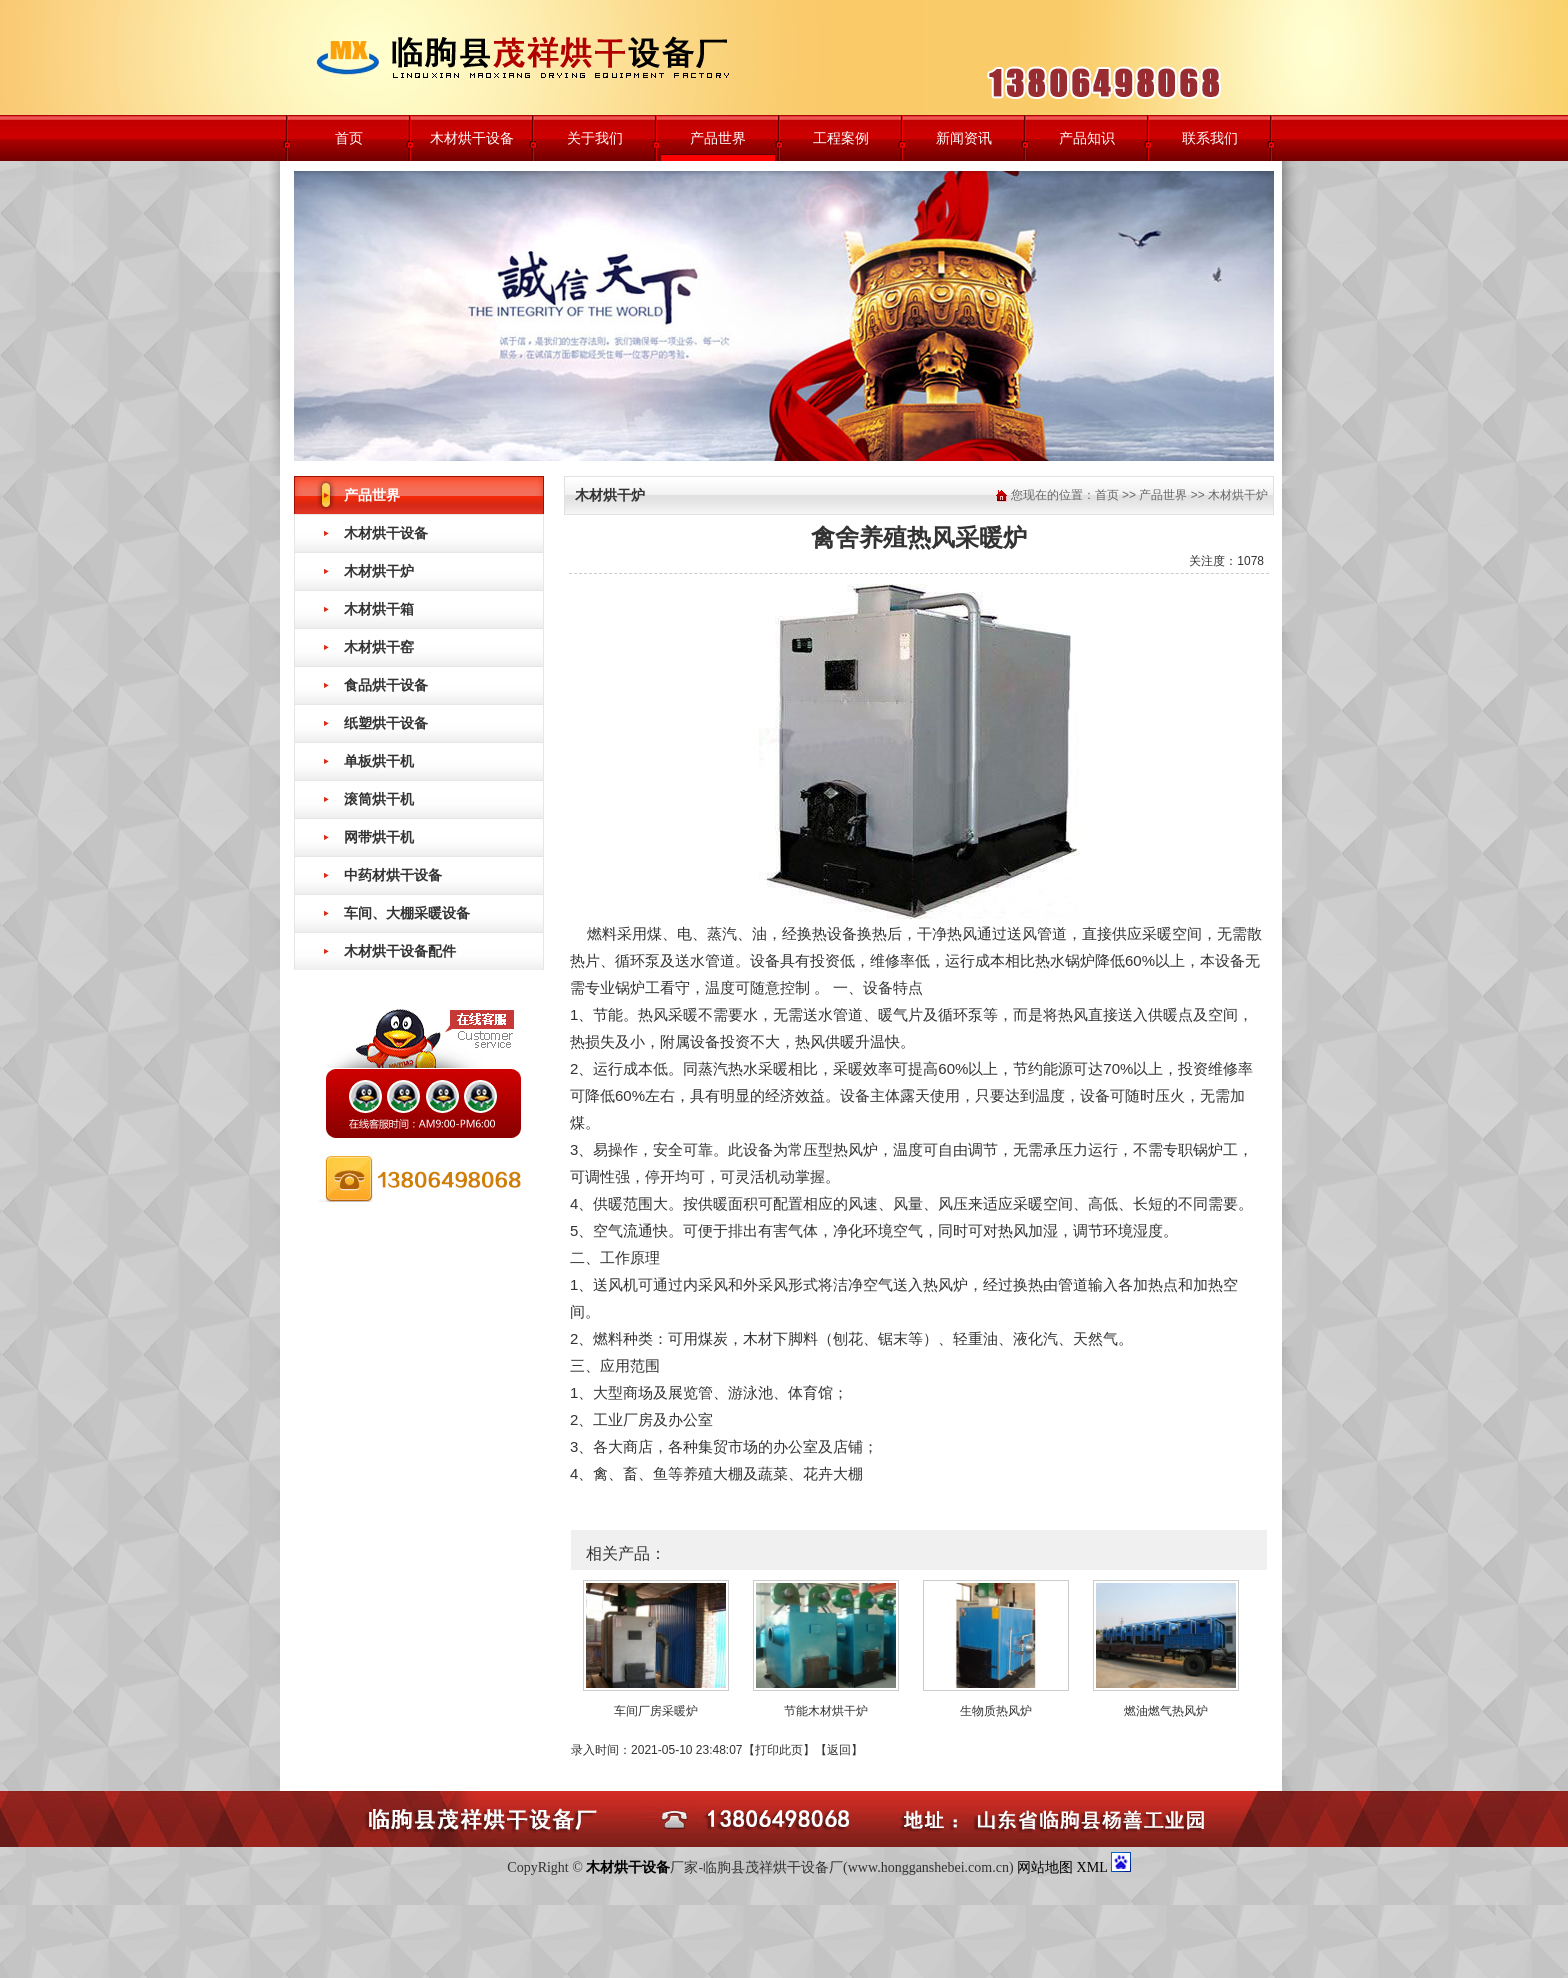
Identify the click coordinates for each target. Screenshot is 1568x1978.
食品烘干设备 (386, 685)
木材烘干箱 (379, 609)
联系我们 (1210, 138)
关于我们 (595, 138)
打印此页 (779, 1750)
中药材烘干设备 (393, 875)
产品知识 (1087, 138)
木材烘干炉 (379, 571)
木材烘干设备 (472, 138)
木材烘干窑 (379, 647)
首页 (349, 138)
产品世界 (718, 138)
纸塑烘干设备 (386, 723)
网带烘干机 (379, 837)
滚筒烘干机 (379, 799)
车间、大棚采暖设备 (407, 913)
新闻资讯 (964, 138)
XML (1094, 1867)
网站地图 (1045, 1867)
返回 (839, 1750)
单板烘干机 (379, 761)
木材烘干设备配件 (400, 951)
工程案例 (841, 138)
